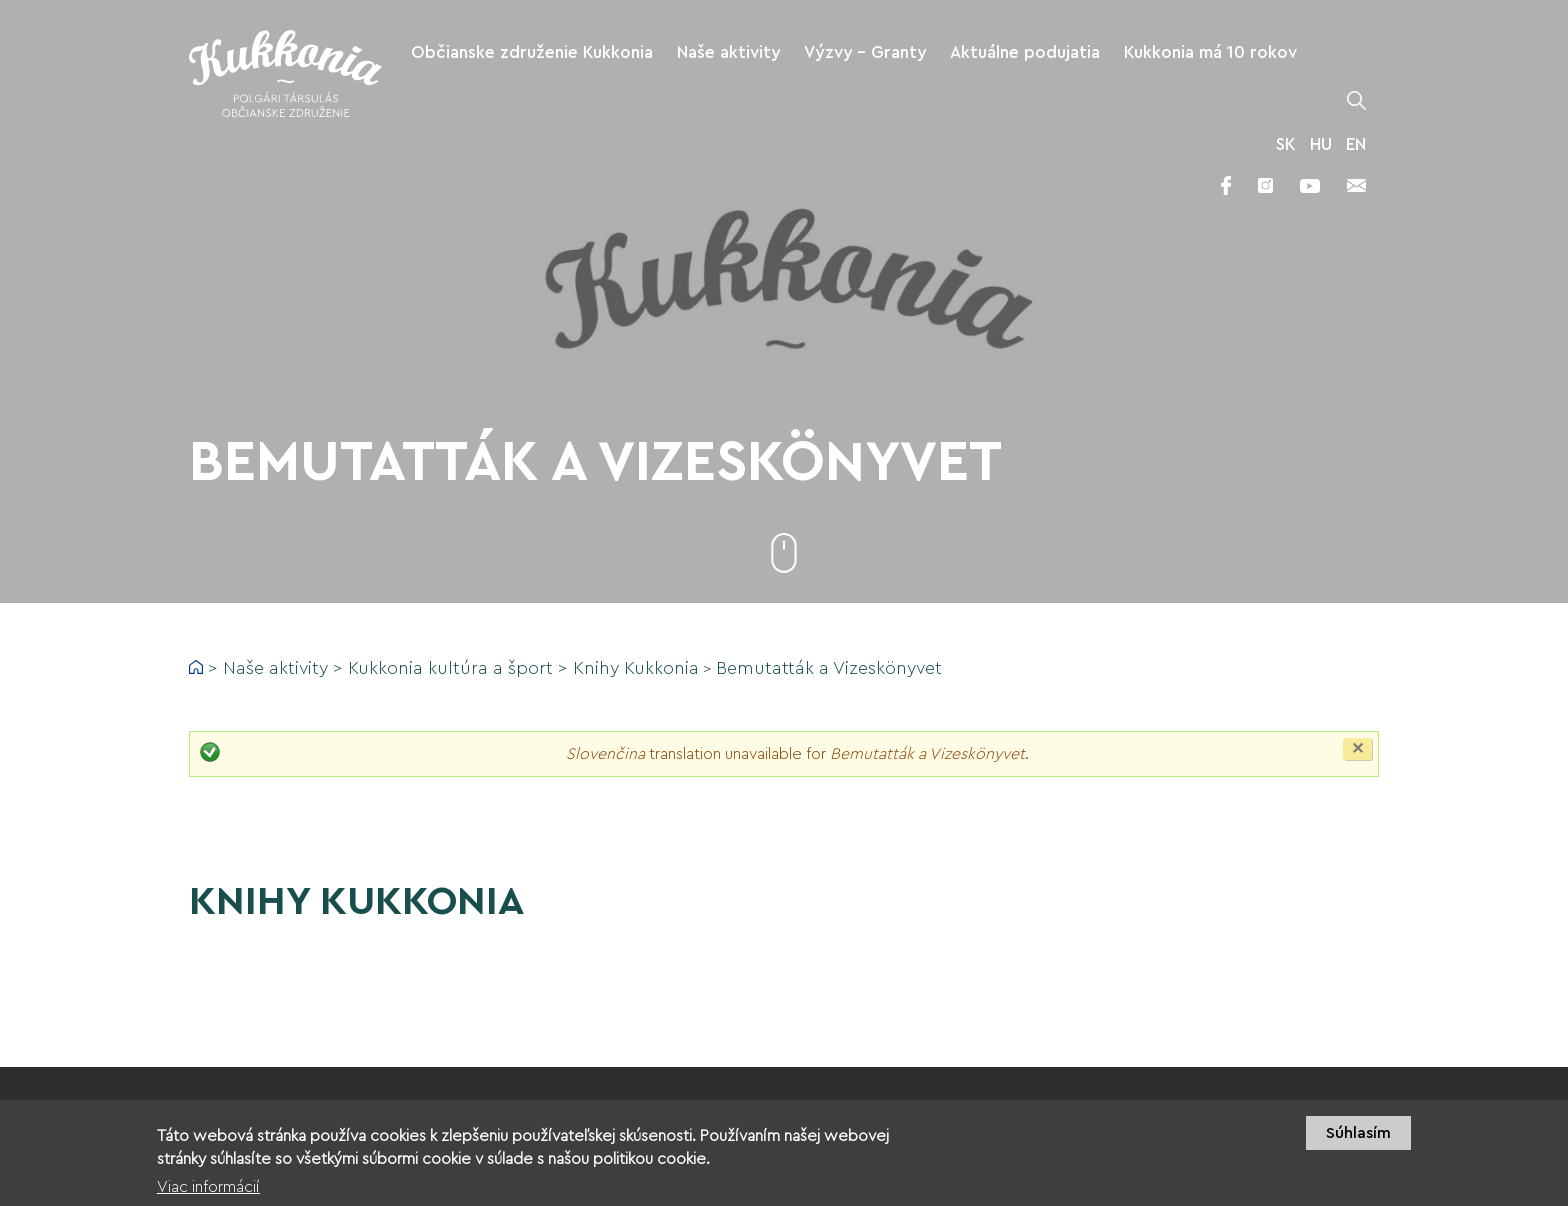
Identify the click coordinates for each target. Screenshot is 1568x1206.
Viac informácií (208, 1190)
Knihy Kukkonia (636, 668)
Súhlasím (1358, 1137)
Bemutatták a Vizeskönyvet (829, 668)
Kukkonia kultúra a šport (450, 668)
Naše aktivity (275, 668)
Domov (196, 667)
